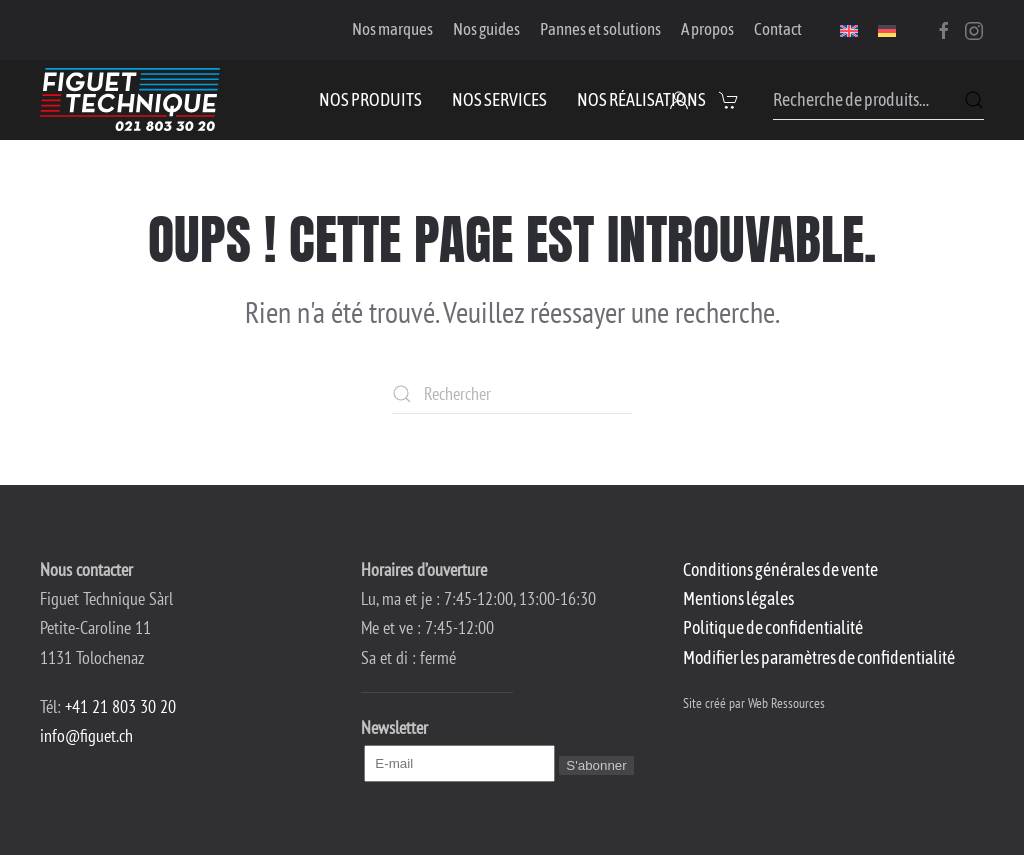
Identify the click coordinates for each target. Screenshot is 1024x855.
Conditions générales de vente (780, 569)
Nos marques (392, 29)
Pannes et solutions (600, 29)
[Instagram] (974, 29)
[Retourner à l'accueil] (130, 100)
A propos (707, 29)
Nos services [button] (499, 99)
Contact (778, 29)
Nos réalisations (641, 99)
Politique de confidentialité (773, 627)
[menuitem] (849, 30)
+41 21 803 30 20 (120, 706)
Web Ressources (786, 703)
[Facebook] (944, 29)
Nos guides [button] (486, 29)
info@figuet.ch (86, 735)
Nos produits (370, 99)
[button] (731, 100)
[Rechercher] (512, 394)
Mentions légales (738, 598)
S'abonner (596, 765)
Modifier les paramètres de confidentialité (819, 657)
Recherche (974, 100)
